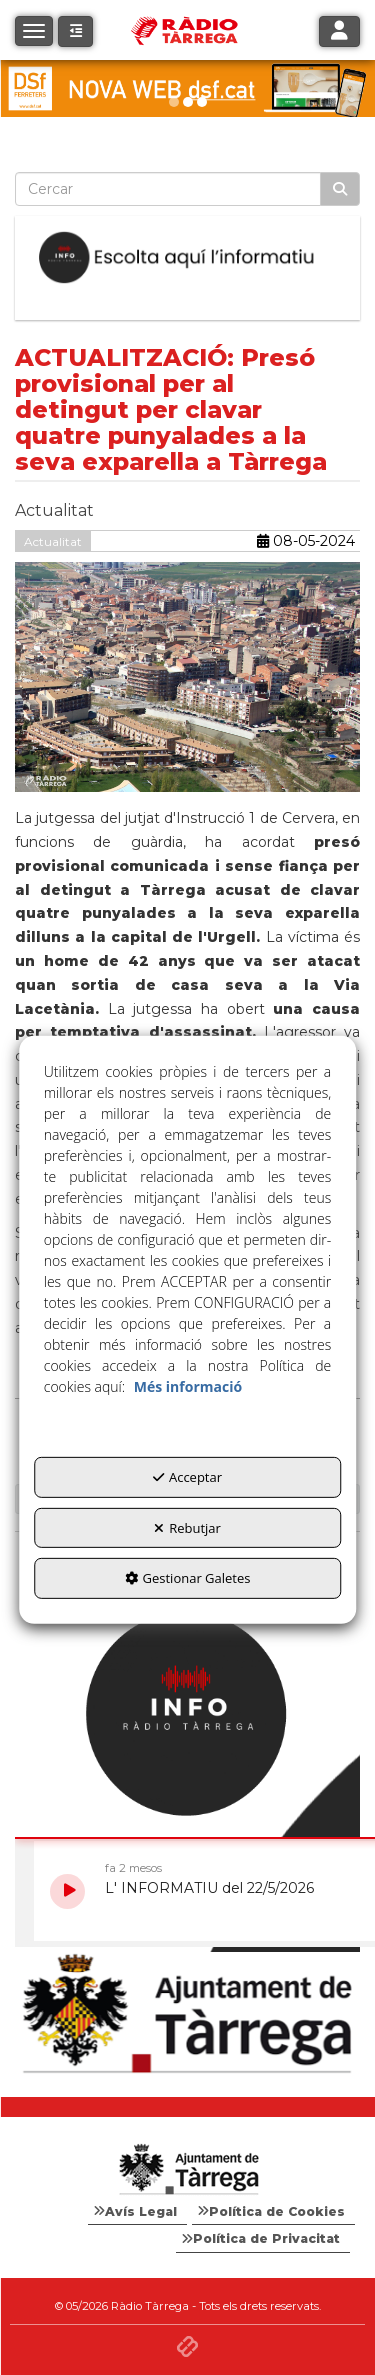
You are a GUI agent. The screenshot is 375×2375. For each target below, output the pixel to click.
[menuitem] (137, 2212)
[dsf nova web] (187, 88)
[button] (75, 31)
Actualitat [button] (53, 541)
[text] (168, 189)
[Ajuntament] (187, 2014)
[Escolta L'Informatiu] (187, 258)
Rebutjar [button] (187, 1528)
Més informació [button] (188, 1386)
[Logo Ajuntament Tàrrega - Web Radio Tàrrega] (187, 2170)
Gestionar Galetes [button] (188, 1578)
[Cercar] (340, 189)
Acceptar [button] (187, 1477)
